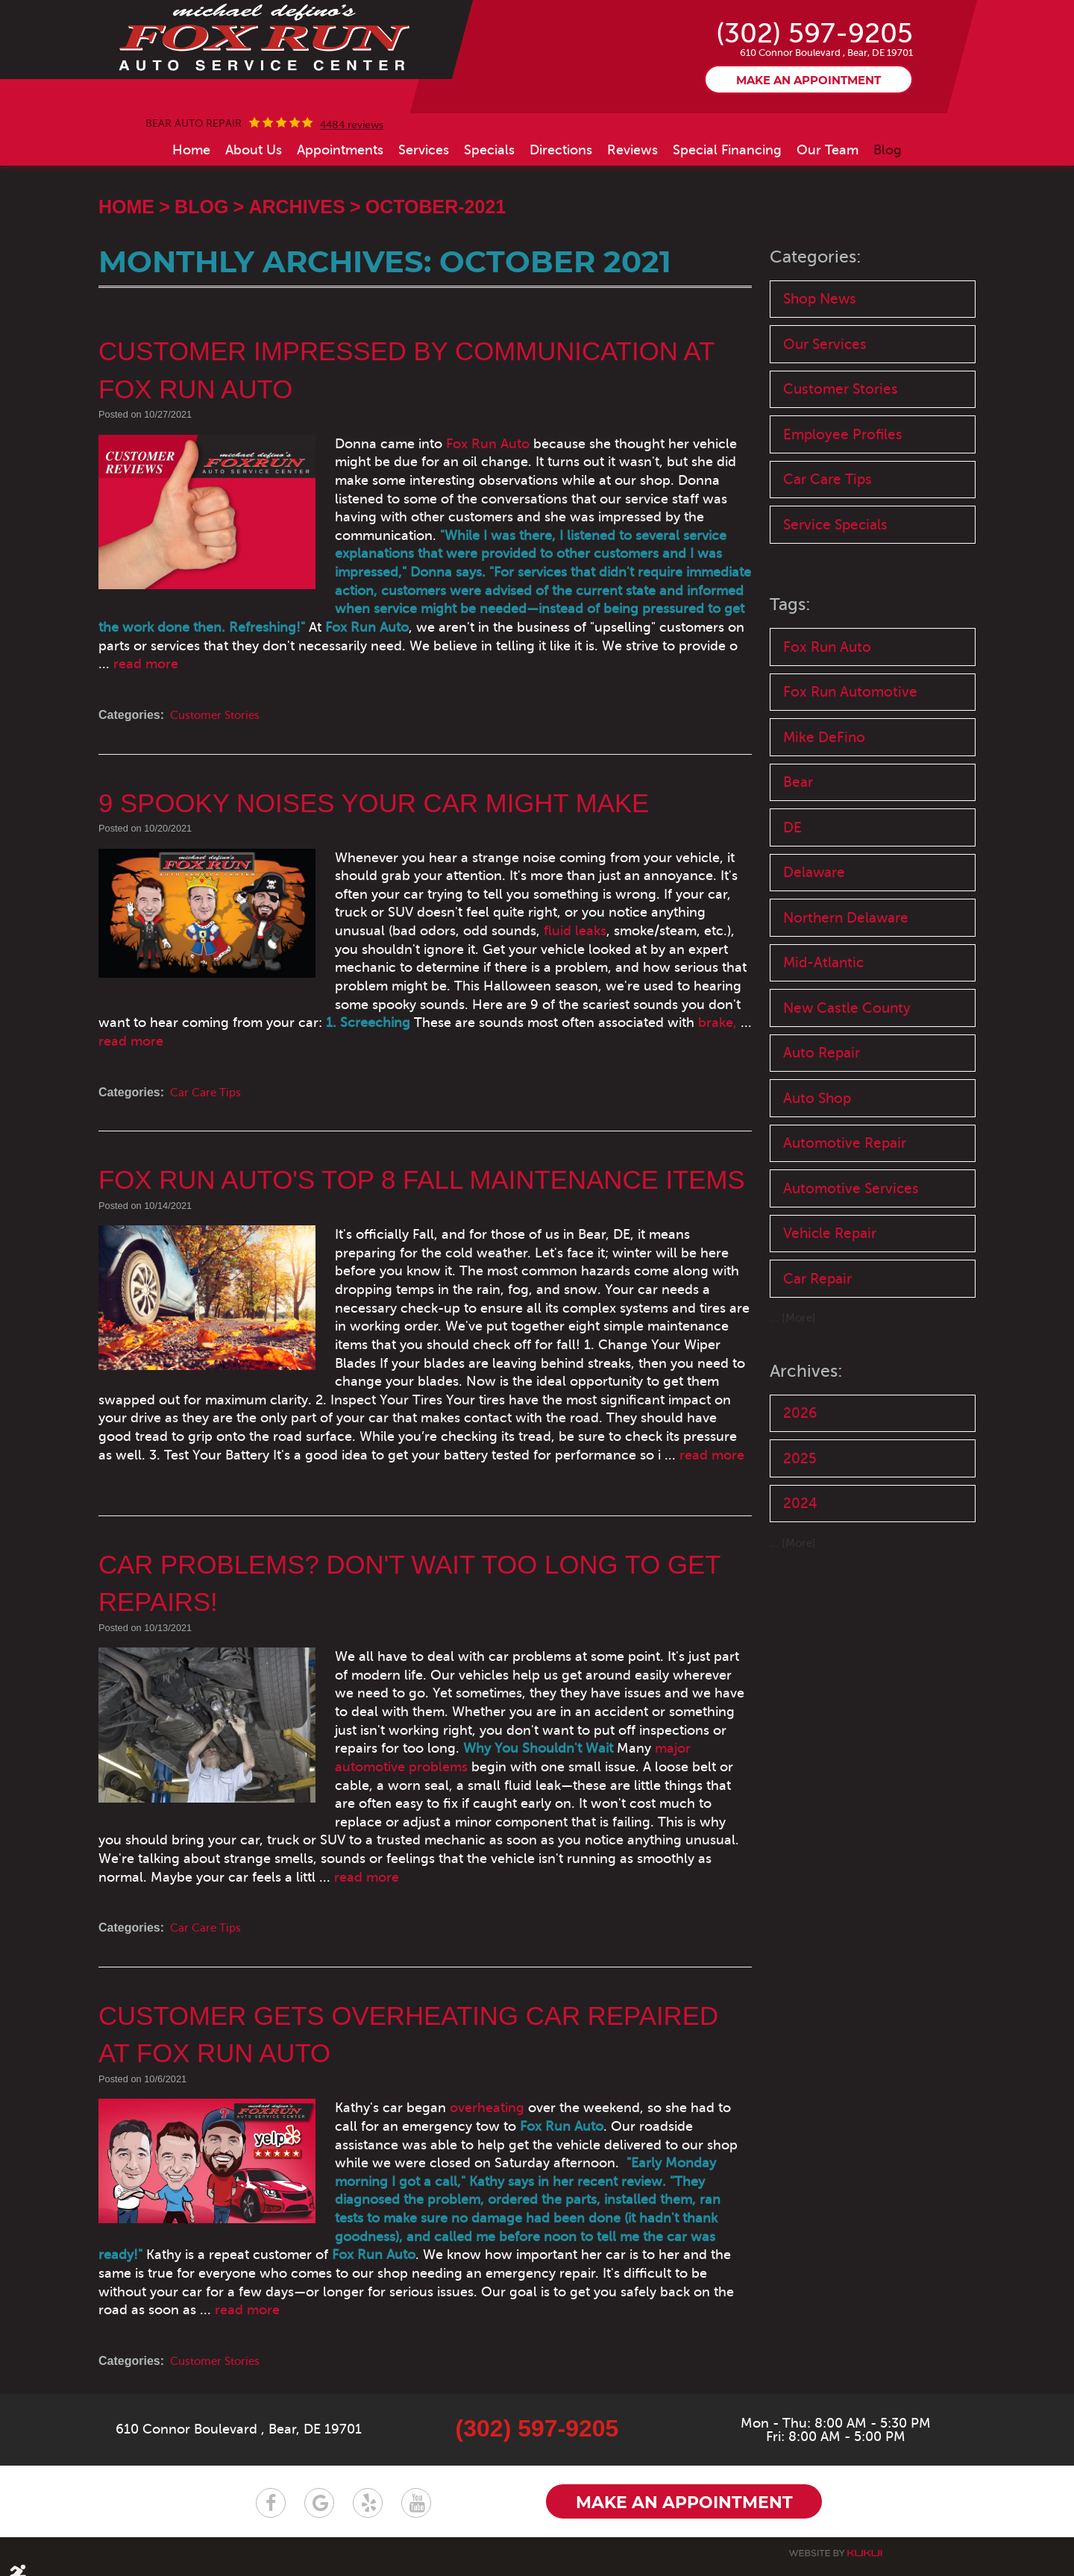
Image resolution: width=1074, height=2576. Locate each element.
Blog (887, 217)
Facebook (271, 2482)
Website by (835, 2533)
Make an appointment (808, 148)
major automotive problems (502, 1763)
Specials (489, 217)
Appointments (340, 217)
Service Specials (835, 598)
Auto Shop (817, 1185)
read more (516, 695)
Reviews (632, 217)
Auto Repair (821, 1138)
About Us (253, 217)
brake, (549, 1035)
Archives (296, 274)
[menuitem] (191, 217)
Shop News (819, 366)
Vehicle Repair (829, 1323)
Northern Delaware (845, 1000)
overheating (435, 2104)
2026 (800, 1505)
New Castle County (847, 1092)
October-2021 (435, 274)
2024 (800, 1598)
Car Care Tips (207, 1088)
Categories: (817, 325)
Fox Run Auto (436, 511)
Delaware (814, 953)
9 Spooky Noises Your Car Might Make (383, 834)
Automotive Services (851, 1277)
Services (423, 217)
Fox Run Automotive (850, 768)
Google (319, 2482)
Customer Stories (218, 747)
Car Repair (817, 1369)
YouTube (416, 2482)
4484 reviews (351, 193)
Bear (798, 861)
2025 (800, 1551)
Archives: (807, 1463)
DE (792, 907)
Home (191, 217)
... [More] (794, 1410)
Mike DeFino (824, 815)
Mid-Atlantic (823, 1046)
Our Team (827, 217)
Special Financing (727, 217)
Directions (561, 217)
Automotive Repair (844, 1231)
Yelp (368, 2482)
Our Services (825, 413)
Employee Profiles (842, 506)
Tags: (791, 680)
